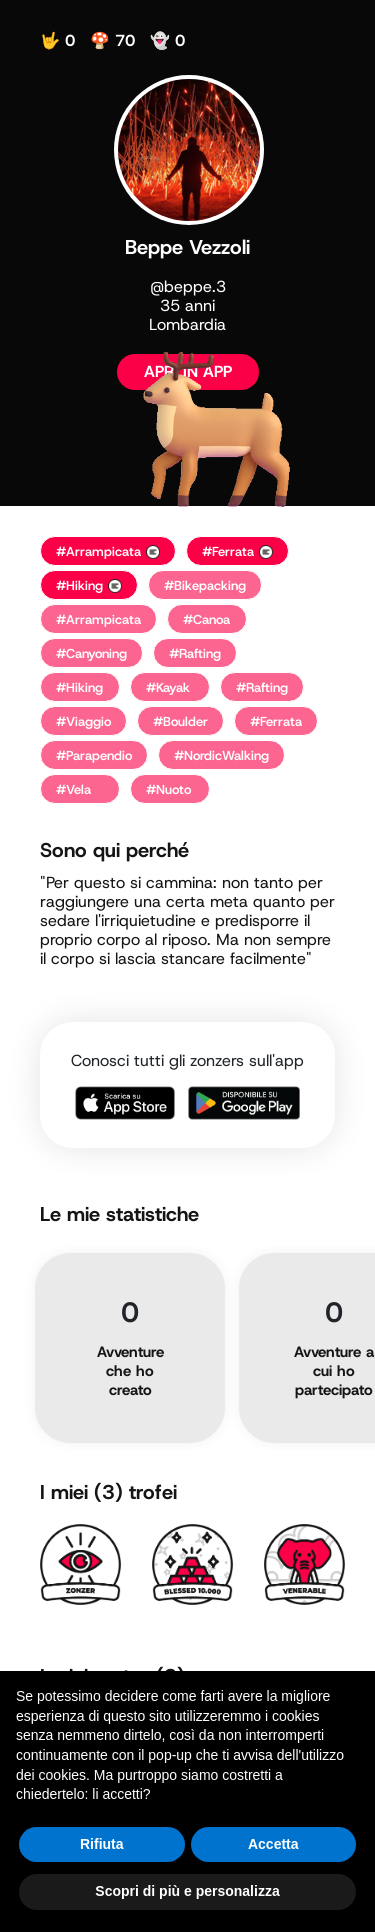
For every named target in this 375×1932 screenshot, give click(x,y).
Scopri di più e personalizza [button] (187, 1891)
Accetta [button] (273, 1844)
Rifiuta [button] (102, 1844)
